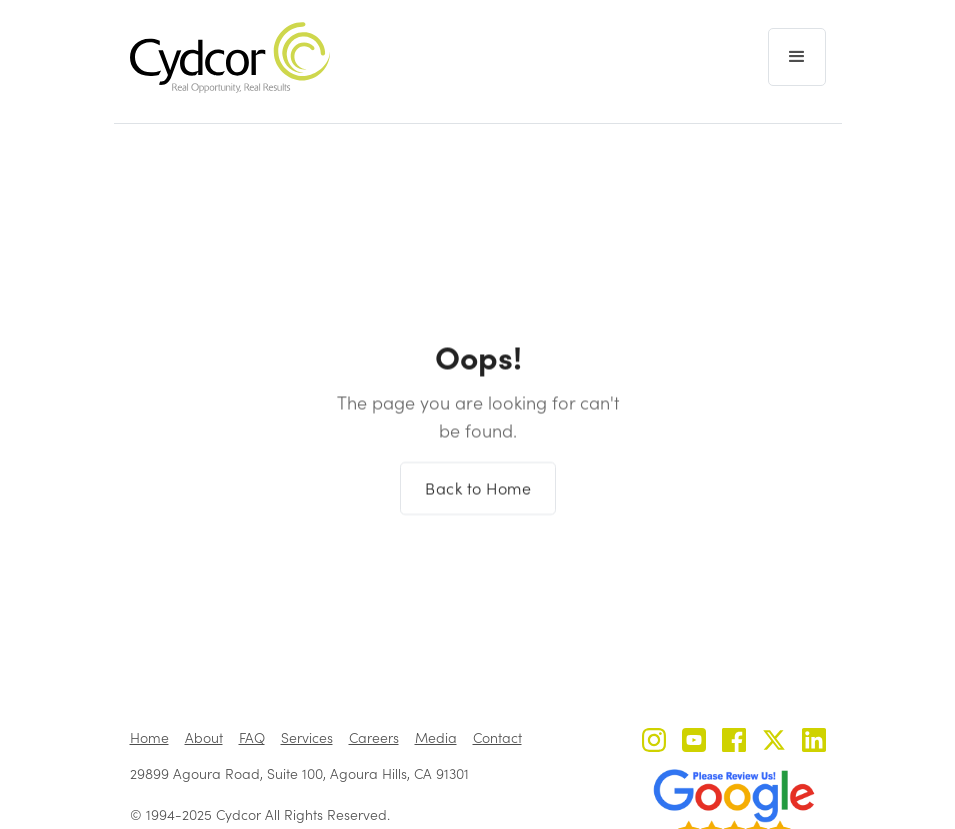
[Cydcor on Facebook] (734, 742)
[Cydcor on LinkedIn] (814, 742)
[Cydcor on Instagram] (654, 742)
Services (307, 737)
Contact (497, 737)
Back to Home (478, 495)
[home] (230, 57)
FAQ (252, 737)
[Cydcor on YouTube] (694, 742)
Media (436, 737)
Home (149, 737)
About (204, 737)
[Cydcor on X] (774, 742)
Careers (374, 737)
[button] (797, 57)
